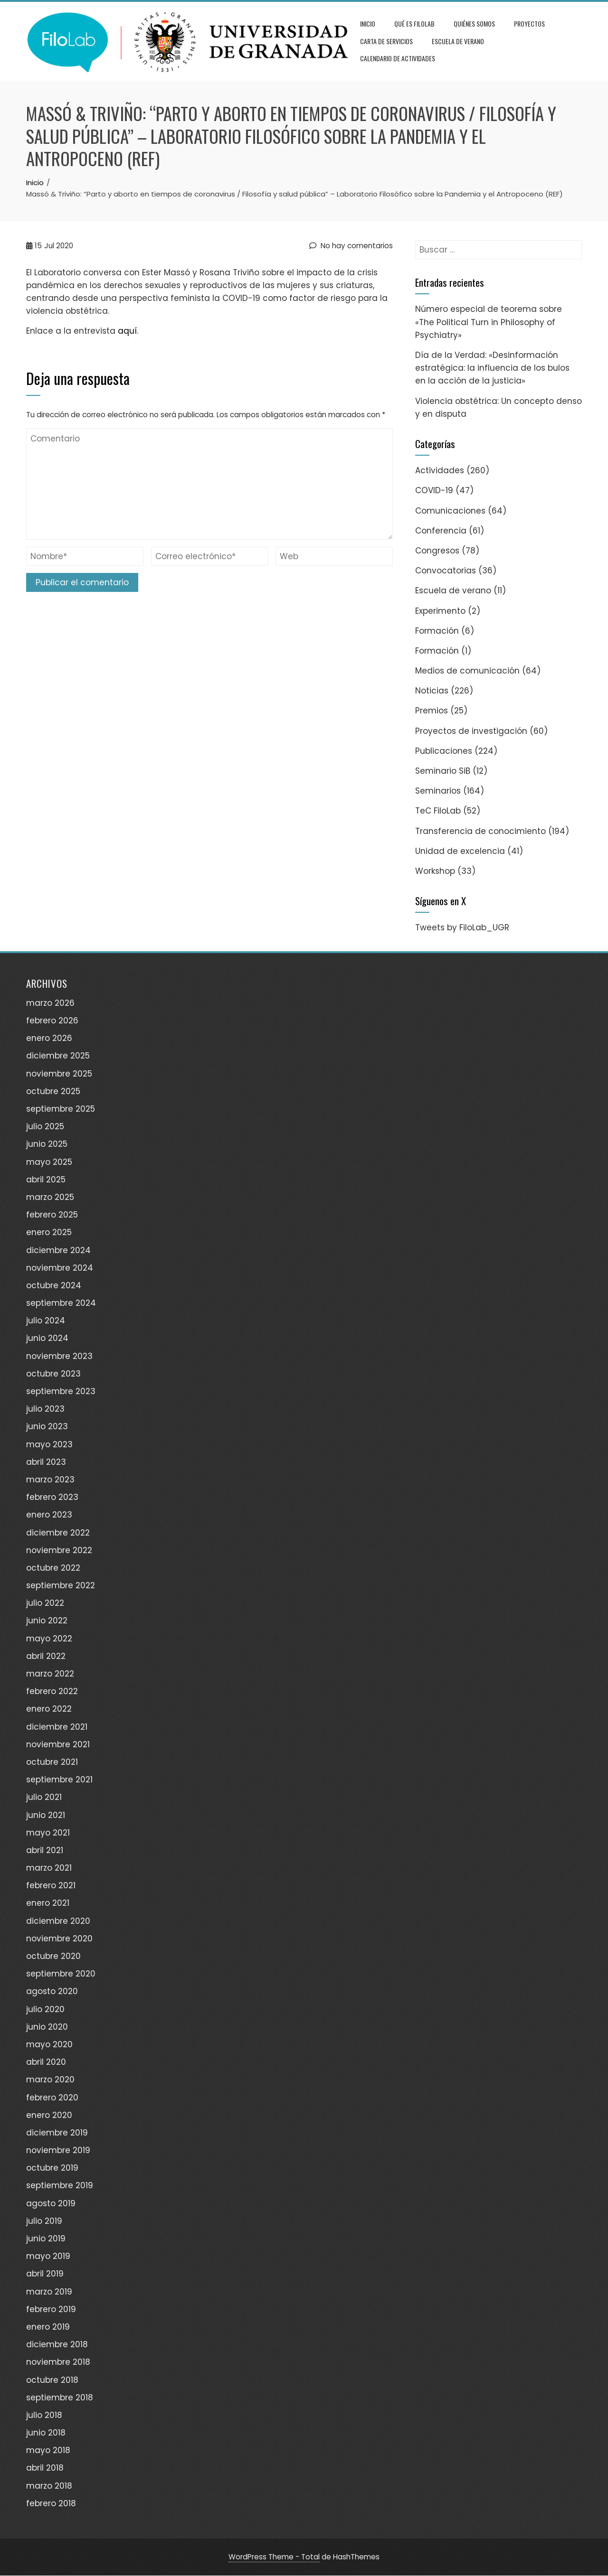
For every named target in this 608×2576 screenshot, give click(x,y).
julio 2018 (44, 2415)
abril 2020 (46, 2062)
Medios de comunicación (467, 670)
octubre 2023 (53, 1373)
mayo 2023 (49, 1444)
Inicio (367, 23)
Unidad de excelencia (460, 851)
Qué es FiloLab (414, 23)
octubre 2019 (52, 2168)
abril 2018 (45, 2468)
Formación (437, 631)
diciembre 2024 (58, 1250)
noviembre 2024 (59, 1268)
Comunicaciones (450, 510)
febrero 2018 (51, 2503)
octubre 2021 (52, 1762)
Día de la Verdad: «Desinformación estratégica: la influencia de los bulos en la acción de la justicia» (492, 367)
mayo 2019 (48, 2256)
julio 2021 (44, 1797)
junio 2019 (46, 2238)
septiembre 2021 (59, 1779)
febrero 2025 (52, 1214)
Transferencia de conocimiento (480, 831)
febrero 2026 (52, 1020)
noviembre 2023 (59, 1356)
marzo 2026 (50, 1003)
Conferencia (440, 530)
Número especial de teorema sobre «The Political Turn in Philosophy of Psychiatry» (488, 322)
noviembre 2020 (59, 1938)
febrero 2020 (52, 2097)
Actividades (439, 470)
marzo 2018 (49, 2486)
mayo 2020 (49, 2044)
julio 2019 (44, 2221)
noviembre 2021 (58, 1744)
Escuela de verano (458, 41)
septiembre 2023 (60, 1391)
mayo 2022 (49, 1638)
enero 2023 (49, 1515)
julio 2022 (45, 1603)
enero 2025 (49, 1232)
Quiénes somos (474, 23)
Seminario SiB (442, 771)
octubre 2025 (53, 1091)
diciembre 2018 (57, 2344)
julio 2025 (45, 1127)
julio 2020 (45, 2009)
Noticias (431, 691)
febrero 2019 (51, 2309)
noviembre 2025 (59, 1073)
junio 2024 (47, 1338)
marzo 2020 (50, 2080)
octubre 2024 (53, 1285)
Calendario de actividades (397, 58)
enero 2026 (49, 1038)
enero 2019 (48, 2326)
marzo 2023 (50, 1479)
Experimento (440, 611)
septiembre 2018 (59, 2397)
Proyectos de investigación (471, 731)
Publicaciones (443, 751)
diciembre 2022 (58, 1532)
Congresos (437, 550)
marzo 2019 (49, 2291)
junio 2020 (47, 2027)
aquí (127, 331)
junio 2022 (46, 1621)
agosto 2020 (52, 1991)
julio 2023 (45, 1409)
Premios (431, 711)
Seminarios (438, 790)
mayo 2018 (48, 2450)
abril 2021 (44, 1850)
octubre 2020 (53, 1956)
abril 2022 (46, 1656)
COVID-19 (434, 490)
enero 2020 (49, 2115)
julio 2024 (45, 1321)
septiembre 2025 (60, 1109)
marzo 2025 (50, 1197)
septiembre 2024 (61, 1303)
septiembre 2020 (60, 1974)
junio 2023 (47, 1427)
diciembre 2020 (58, 1921)
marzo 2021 (49, 1867)
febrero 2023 (52, 1497)
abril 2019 (45, 2274)
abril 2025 (46, 1179)
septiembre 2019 (59, 2186)
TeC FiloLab (438, 811)
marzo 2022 (50, 1673)
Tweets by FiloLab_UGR (462, 928)
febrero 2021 (51, 1886)
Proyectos (529, 23)
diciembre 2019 (57, 2132)
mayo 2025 (49, 1162)
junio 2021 (45, 1815)
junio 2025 (46, 1144)
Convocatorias (445, 570)
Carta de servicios (386, 41)
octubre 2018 (52, 2380)
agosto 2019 (51, 2203)
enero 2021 (47, 1903)
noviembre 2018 (58, 2362)
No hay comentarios (351, 246)
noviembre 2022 (59, 1550)
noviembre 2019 (58, 2150)
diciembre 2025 (58, 1056)
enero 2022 (49, 1709)
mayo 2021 (48, 1832)
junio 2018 (46, 2432)
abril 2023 (46, 1462)
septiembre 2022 (60, 1585)
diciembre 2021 (56, 1727)
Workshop (435, 871)
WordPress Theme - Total (274, 2557)
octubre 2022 (53, 1568)
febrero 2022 (52, 1691)
